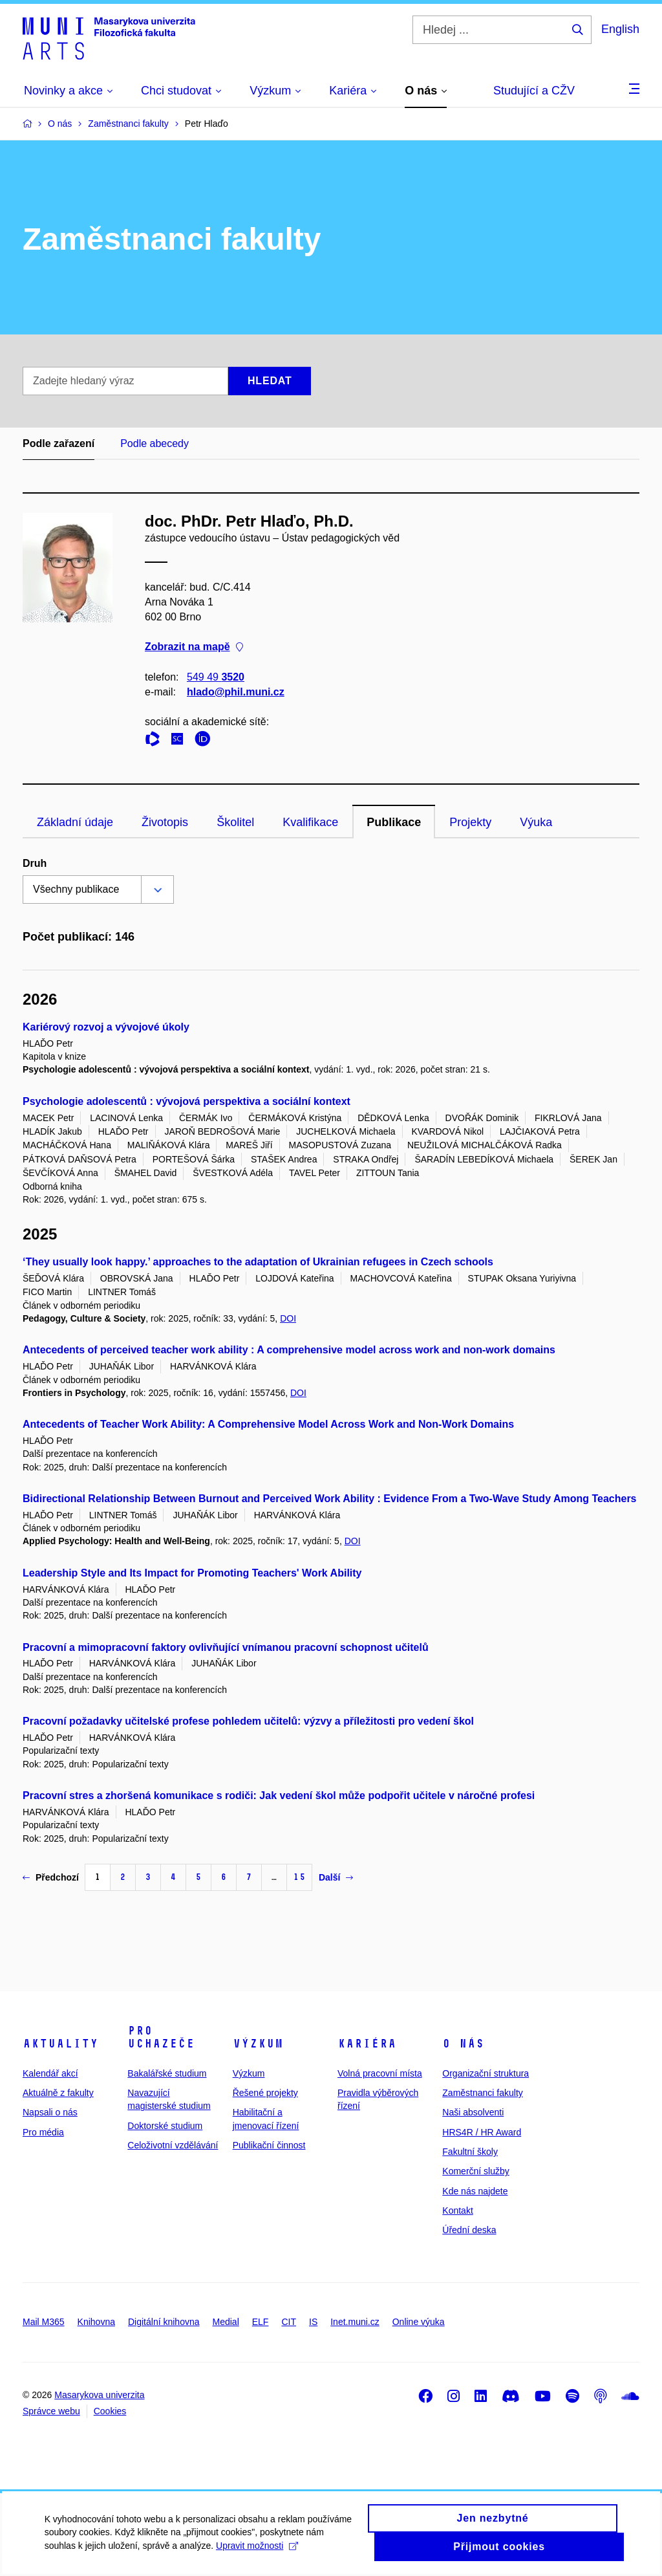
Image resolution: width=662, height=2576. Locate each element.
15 (299, 1877)
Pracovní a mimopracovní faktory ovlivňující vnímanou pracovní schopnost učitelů (226, 1647)
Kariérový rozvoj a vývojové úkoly (106, 1026)
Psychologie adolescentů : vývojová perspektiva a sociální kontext (186, 1101)
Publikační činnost (269, 2145)
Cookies (110, 2411)
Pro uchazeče (161, 2037)
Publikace (394, 822)
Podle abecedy (154, 443)
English (620, 29)
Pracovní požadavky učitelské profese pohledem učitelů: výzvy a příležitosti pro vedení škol (248, 1721)
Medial (226, 2322)
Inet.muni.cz (354, 2322)
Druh (35, 863)
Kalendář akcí (50, 2073)
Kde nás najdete (474, 2191)
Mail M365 (44, 2322)
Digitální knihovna (164, 2322)
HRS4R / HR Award (481, 2132)
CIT (288, 2322)
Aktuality (60, 2043)
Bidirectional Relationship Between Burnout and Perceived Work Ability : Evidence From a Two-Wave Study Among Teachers (330, 1498)
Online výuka (418, 2322)
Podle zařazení (58, 443)
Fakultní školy (470, 2151)
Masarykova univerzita (99, 2395)
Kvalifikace (310, 822)
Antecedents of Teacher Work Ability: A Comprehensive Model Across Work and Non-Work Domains (268, 1424)
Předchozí (51, 1877)
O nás (463, 2043)
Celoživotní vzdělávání (172, 2145)
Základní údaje (75, 822)
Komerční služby (475, 2171)
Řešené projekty (265, 2093)
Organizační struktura (485, 2073)
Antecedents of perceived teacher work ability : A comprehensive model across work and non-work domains (289, 1349)
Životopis (165, 822)
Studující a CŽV (534, 90)
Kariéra (366, 2043)
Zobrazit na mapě (194, 647)
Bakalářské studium (166, 2073)
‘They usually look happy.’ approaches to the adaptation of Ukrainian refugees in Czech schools (258, 1261)
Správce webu (51, 2411)
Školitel (235, 822)
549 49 (215, 676)
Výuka (536, 822)
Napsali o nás (50, 2112)
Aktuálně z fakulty (58, 2093)
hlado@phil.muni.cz (235, 691)
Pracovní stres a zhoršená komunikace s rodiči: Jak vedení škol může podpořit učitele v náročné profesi (279, 1795)
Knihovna (96, 2322)
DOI (288, 1318)
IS (313, 2322)
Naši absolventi (473, 2112)
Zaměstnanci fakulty (482, 2093)
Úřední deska (469, 2230)
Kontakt (457, 2210)
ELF (260, 2322)
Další (336, 1877)
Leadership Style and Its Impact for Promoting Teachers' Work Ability (192, 1572)
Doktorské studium (164, 2126)
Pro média (43, 2132)
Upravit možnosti (258, 2554)
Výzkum (258, 2043)
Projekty (470, 822)
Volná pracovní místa (379, 2073)
